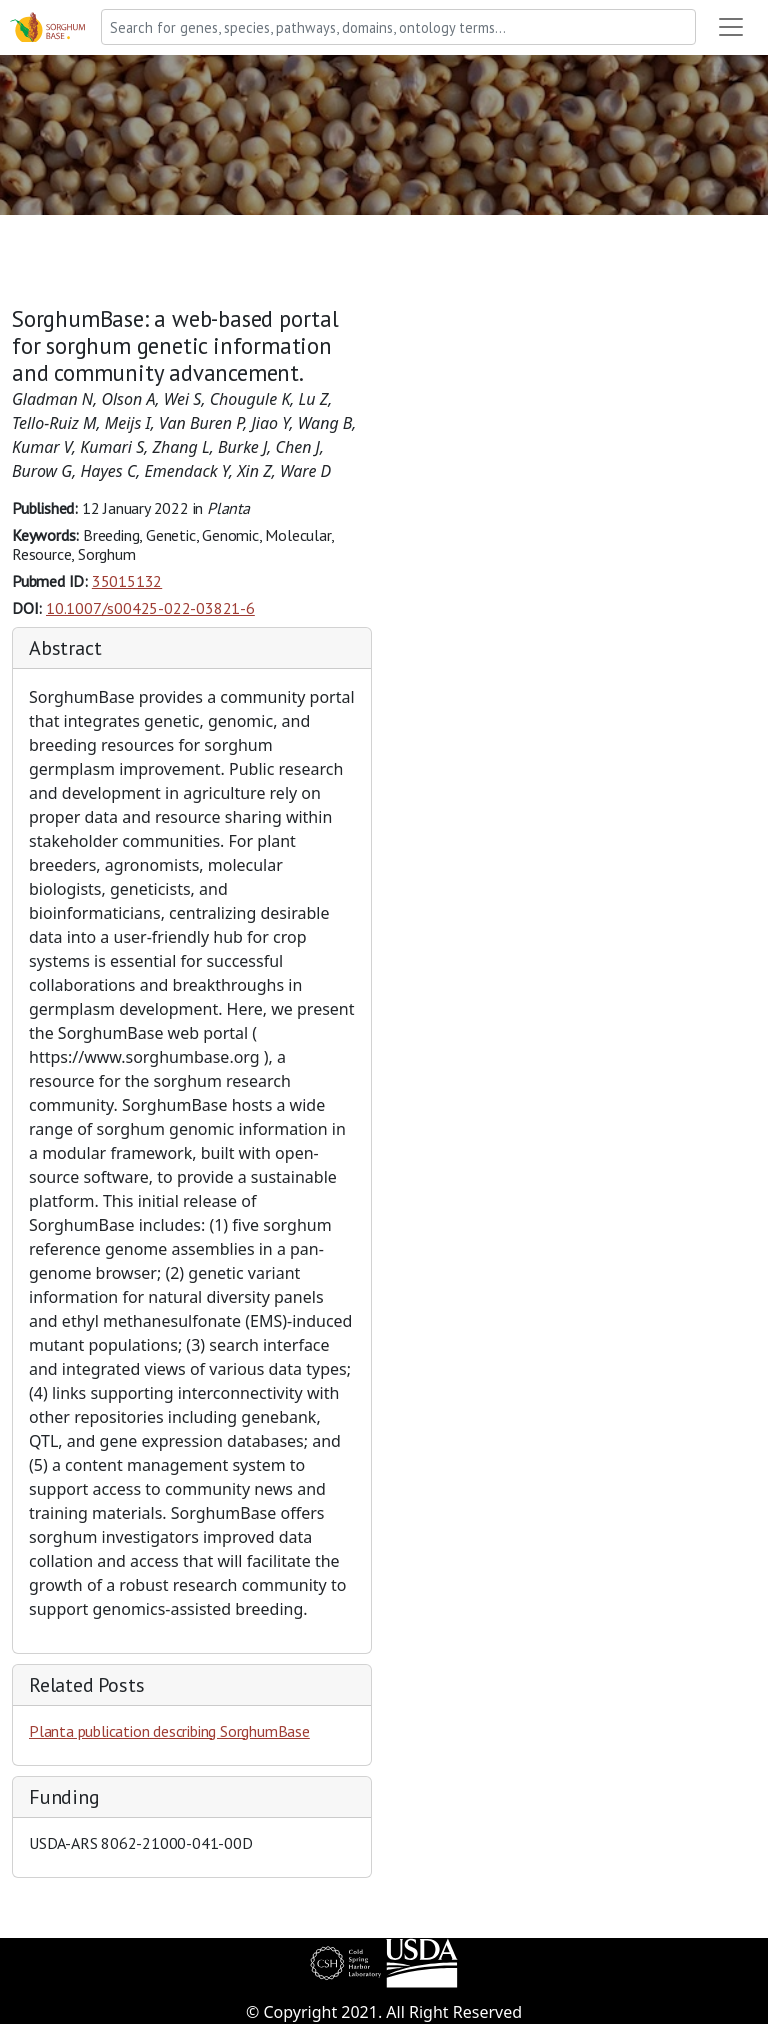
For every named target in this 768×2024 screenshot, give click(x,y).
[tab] (192, 648)
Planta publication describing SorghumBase (169, 1731)
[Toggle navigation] (731, 27)
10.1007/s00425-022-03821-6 (150, 608)
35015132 (127, 581)
